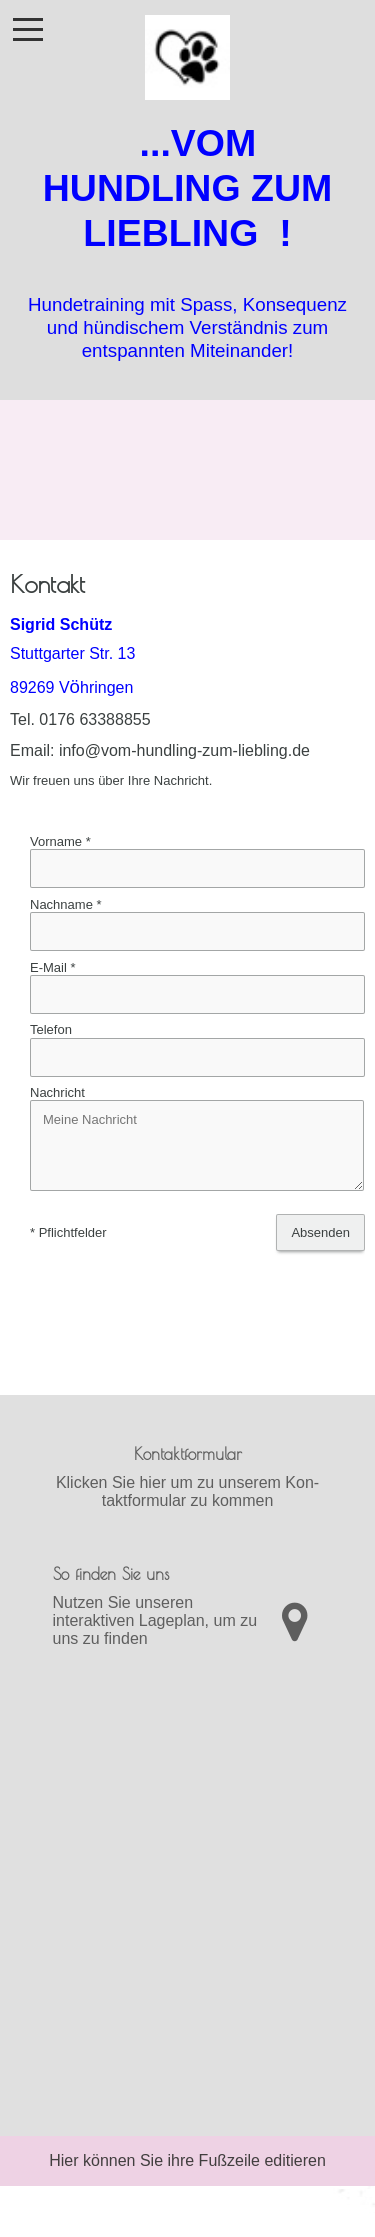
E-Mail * (53, 967)
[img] (187, 50)
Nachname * (66, 904)
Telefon (51, 1030)
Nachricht (57, 1092)
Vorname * (60, 841)
